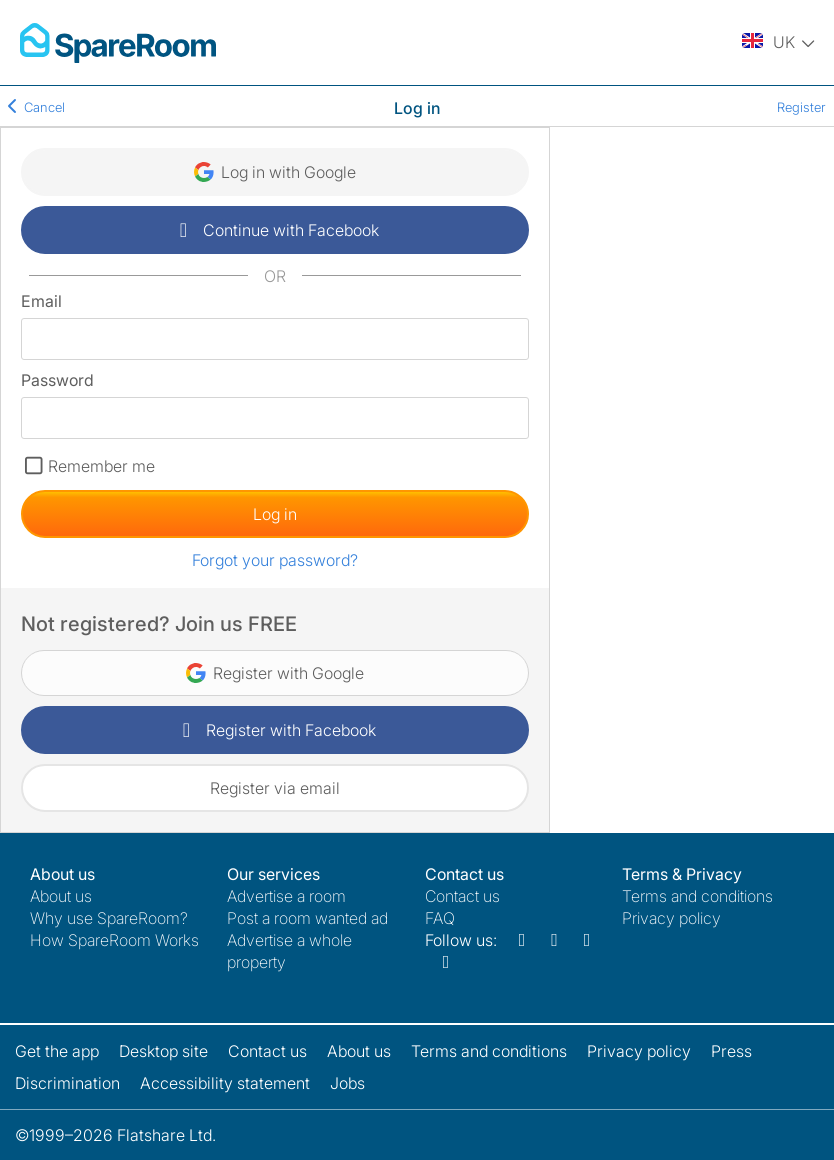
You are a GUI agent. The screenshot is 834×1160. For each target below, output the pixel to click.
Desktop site (163, 1051)
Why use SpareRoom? (109, 918)
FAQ (440, 918)
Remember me (101, 466)
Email (41, 301)
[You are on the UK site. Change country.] (780, 43)
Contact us (462, 896)
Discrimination (67, 1083)
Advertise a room (286, 896)
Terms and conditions (697, 896)
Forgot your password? (275, 560)
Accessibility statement (225, 1083)
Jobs (347, 1083)
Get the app (57, 1051)
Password (57, 380)
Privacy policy (671, 918)
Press (731, 1051)
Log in (275, 514)
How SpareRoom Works (114, 940)
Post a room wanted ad (307, 918)
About (61, 896)
